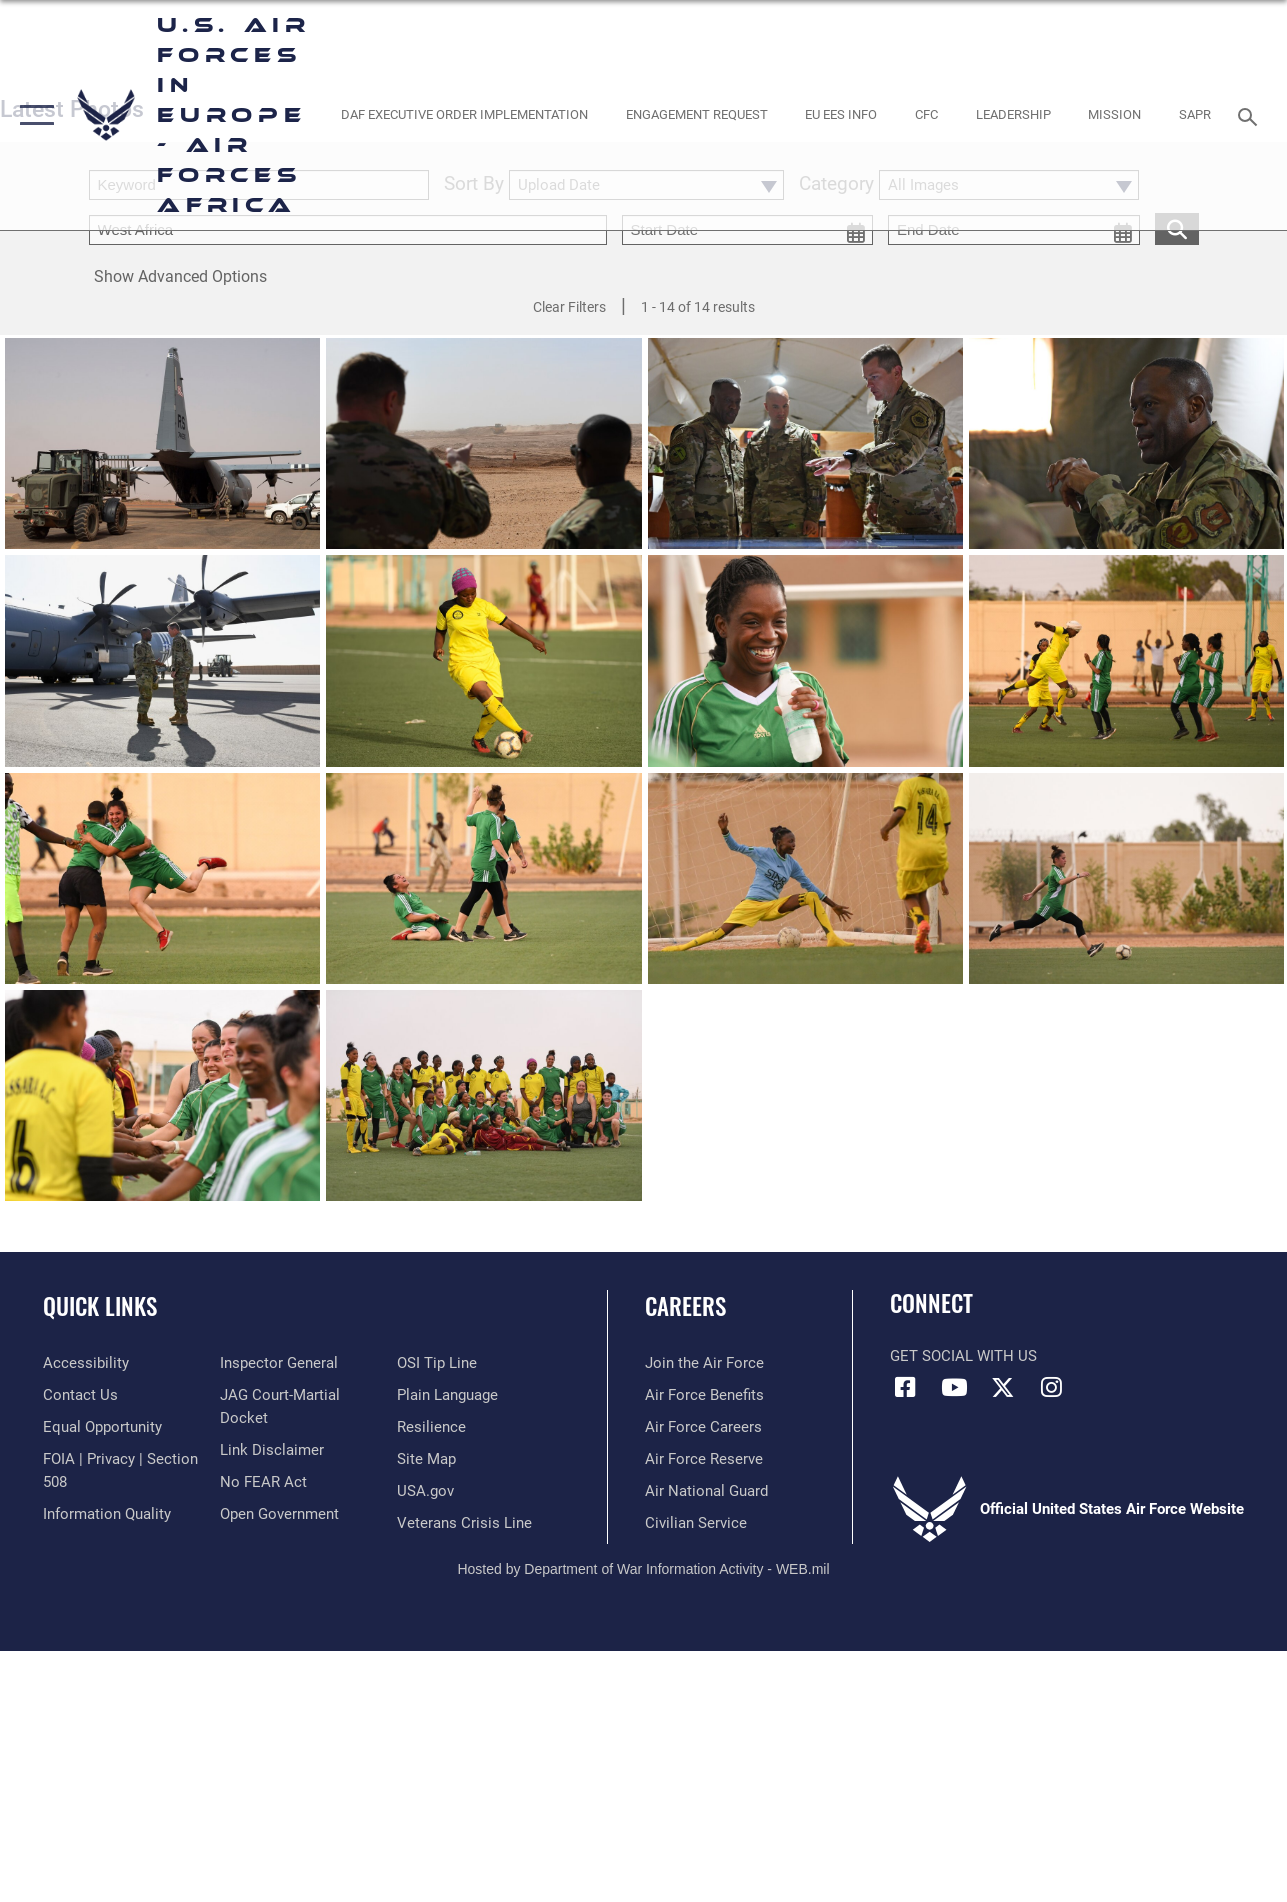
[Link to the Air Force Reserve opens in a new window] (704, 1459)
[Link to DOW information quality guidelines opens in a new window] (107, 1514)
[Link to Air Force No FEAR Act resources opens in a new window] (263, 1482)
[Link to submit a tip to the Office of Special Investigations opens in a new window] (437, 1363)
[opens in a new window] (464, 115)
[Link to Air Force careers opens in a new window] (703, 1427)
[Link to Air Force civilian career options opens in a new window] (696, 1523)
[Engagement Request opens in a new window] (697, 115)
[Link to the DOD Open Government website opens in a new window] (279, 1514)
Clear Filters (569, 307)
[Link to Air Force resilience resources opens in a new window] (431, 1427)
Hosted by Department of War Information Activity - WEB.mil (643, 1569)
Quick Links (100, 1306)
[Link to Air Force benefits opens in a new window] (704, 1395)
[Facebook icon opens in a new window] (905, 1387)
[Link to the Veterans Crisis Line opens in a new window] (464, 1523)
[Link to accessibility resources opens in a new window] (86, 1363)
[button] (32, 115)
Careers (685, 1306)
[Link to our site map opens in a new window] (426, 1459)
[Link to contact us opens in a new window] (80, 1395)
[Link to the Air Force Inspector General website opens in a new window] (279, 1363)
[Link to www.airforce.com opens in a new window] (704, 1363)
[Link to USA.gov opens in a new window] (425, 1491)
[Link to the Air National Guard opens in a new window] (706, 1491)
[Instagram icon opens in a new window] (1052, 1387)
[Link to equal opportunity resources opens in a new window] (102, 1427)
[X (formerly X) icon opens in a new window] (1003, 1387)
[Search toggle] (1251, 114)
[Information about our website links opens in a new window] (272, 1450)
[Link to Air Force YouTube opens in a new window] (954, 1387)
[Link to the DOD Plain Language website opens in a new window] (447, 1395)
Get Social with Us (963, 1356)
